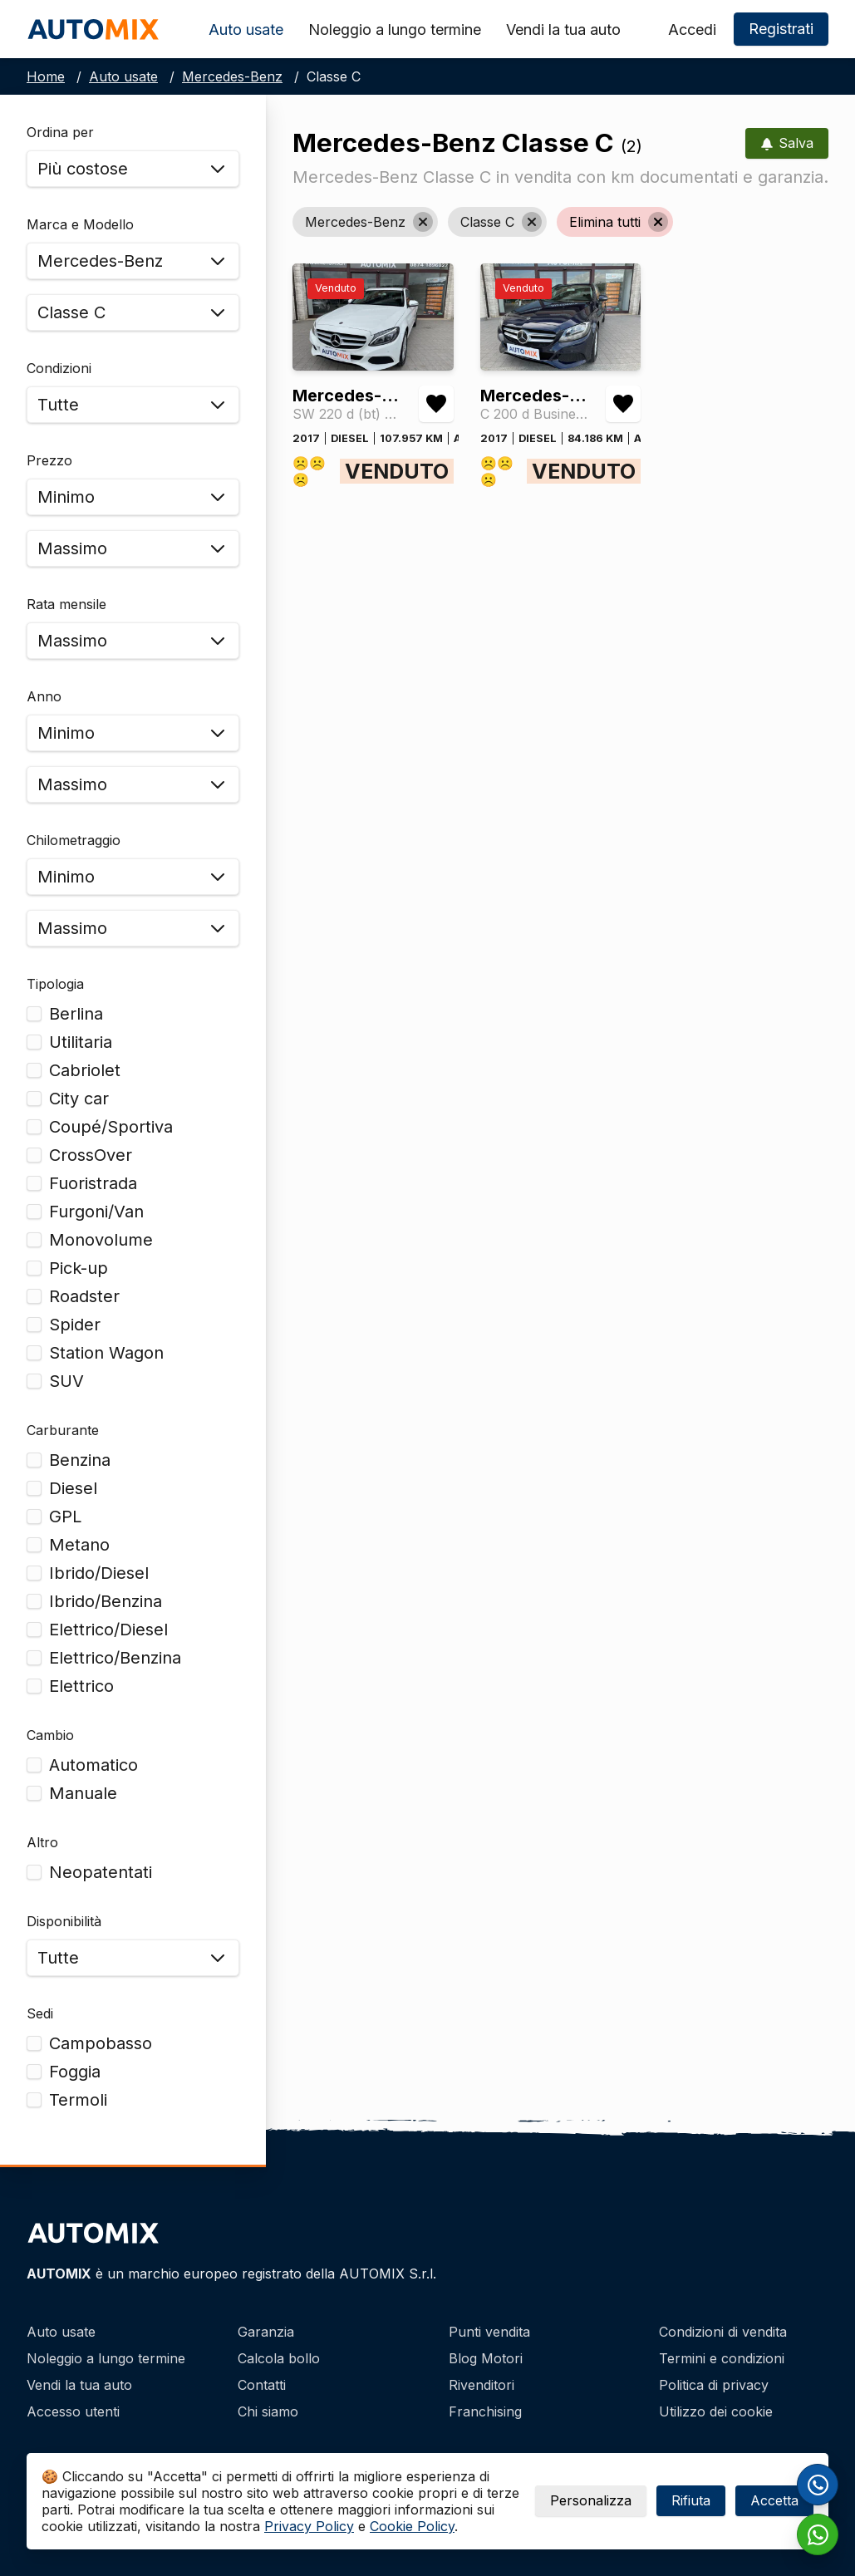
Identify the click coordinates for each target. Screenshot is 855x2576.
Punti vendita (489, 2331)
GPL (65, 1516)
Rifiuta (690, 2500)
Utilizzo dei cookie (716, 2411)
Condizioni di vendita (723, 2331)
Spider (75, 1325)
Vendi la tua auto (563, 29)
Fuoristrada (93, 1183)
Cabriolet (84, 1070)
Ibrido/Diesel (99, 1573)
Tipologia (55, 984)
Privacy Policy (309, 2526)
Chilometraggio (73, 840)
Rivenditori (481, 2385)
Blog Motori (486, 2358)
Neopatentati (100, 1872)
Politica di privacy (714, 2385)
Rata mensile (66, 604)
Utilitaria (80, 1042)
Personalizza (590, 2500)
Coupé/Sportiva (111, 1127)
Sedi (40, 2013)
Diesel (73, 1488)
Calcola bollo (279, 2358)
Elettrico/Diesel (108, 1629)
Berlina (76, 1014)
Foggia (75, 2072)
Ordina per (60, 132)
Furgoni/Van (96, 1212)
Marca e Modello (80, 224)
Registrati (781, 28)
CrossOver (90, 1155)
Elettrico (81, 1686)
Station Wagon (106, 1353)
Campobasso (100, 2043)
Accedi (692, 29)
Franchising (485, 2411)
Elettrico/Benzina (115, 1658)
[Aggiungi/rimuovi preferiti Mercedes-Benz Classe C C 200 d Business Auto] (623, 404)
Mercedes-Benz (232, 76)
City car (79, 1099)
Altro (42, 1842)
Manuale (83, 1793)
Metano (79, 1545)
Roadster (84, 1296)
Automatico (93, 1765)
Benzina (80, 1460)
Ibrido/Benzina (105, 1601)
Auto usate (246, 29)
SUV (66, 1381)
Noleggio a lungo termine (394, 29)
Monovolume (101, 1240)
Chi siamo (268, 2411)
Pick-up (78, 1268)
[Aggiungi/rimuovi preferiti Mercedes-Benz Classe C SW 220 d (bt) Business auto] (436, 404)
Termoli (78, 2100)
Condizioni (59, 368)
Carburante (63, 1430)
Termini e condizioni (721, 2358)
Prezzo (49, 460)
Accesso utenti (73, 2411)
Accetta (774, 2500)
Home (46, 76)
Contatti (262, 2385)
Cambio (50, 1735)
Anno (44, 696)
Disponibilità (64, 1921)
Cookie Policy (412, 2526)
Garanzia (266, 2331)
